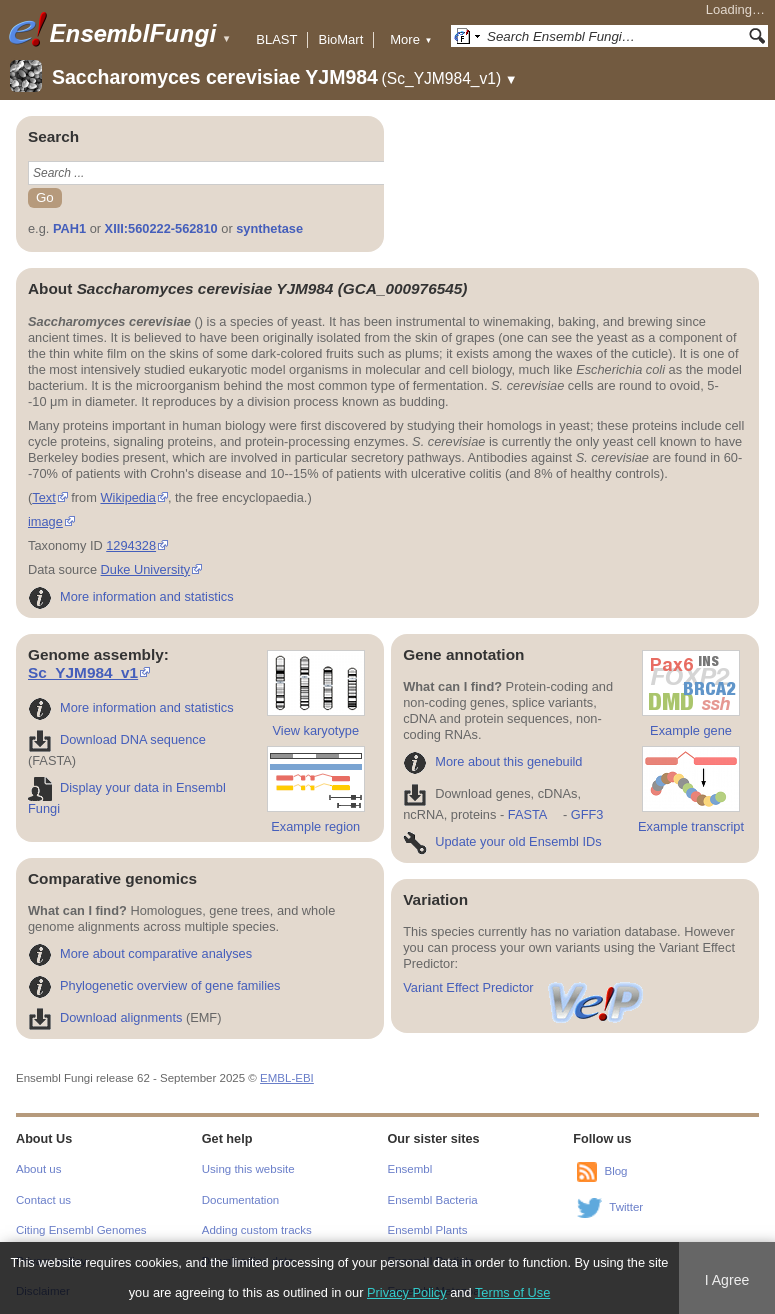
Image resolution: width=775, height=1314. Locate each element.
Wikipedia (127, 497)
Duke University (146, 569)
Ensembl (410, 1169)
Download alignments (105, 1017)
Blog (615, 1172)
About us (38, 1169)
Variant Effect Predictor (524, 987)
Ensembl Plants (428, 1230)
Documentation (240, 1200)
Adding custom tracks (257, 1230)
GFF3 (586, 814)
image (45, 521)
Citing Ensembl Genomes (81, 1230)
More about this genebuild (492, 761)
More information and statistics (131, 596)
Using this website (248, 1169)
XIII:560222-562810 (161, 228)
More (411, 39)
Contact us (43, 1200)
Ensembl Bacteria (433, 1200)
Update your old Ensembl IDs (502, 841)
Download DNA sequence (117, 739)
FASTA (527, 814)
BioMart (340, 39)
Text (43, 497)
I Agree (727, 1280)
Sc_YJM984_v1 (83, 672)
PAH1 (69, 228)
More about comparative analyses (140, 953)
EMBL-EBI (287, 1078)
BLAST (276, 39)
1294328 (131, 545)
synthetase (269, 228)
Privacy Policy (407, 1292)
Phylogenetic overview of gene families (154, 985)
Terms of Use (512, 1292)
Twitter (626, 1208)
